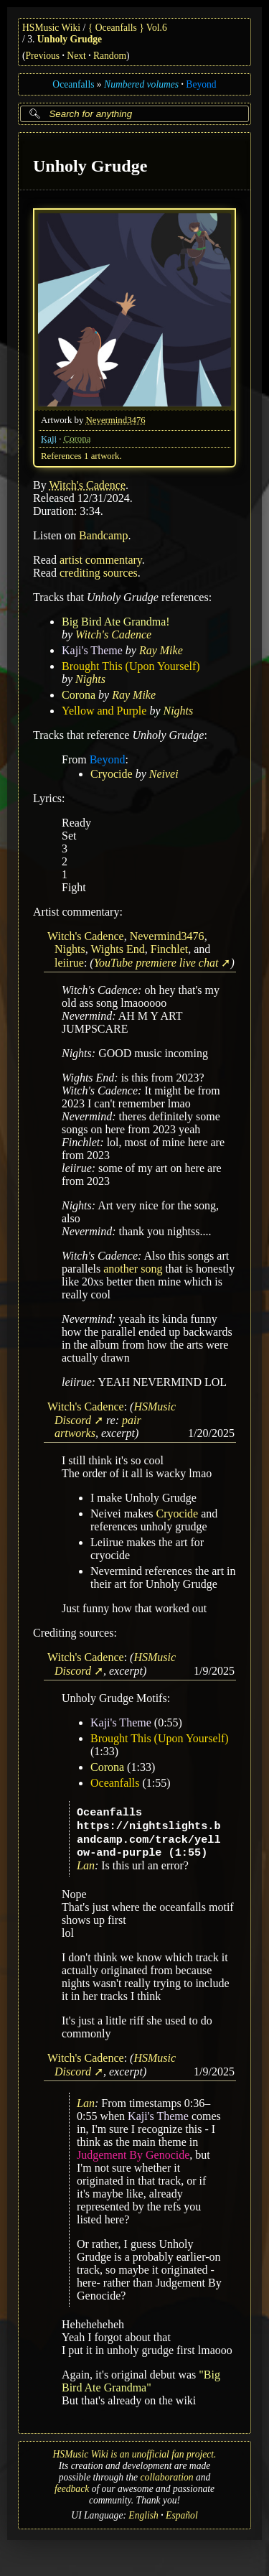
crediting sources (99, 572)
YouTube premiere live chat (156, 962)
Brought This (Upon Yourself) (131, 665)
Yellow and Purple (104, 710)
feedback (72, 2488)
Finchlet (169, 948)
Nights (90, 678)
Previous (43, 55)
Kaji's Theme (92, 649)
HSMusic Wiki (51, 27)
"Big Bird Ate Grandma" (141, 2381)
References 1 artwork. (81, 455)
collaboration (167, 2477)
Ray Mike (161, 649)
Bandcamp (103, 535)
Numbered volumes (141, 84)
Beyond (201, 84)
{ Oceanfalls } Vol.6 (127, 27)
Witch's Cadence (87, 484)
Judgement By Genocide (133, 2155)
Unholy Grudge (69, 39)
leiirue (69, 962)
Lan (86, 1865)
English (143, 2515)
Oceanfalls (73, 84)
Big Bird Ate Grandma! (116, 621)
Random (109, 55)
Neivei (164, 773)
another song (132, 1269)
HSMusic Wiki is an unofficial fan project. (135, 2454)
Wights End (117, 948)
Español (182, 2515)
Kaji (49, 438)
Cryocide (111, 773)
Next (76, 55)
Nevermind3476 (116, 419)
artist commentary (101, 559)
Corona (77, 438)
